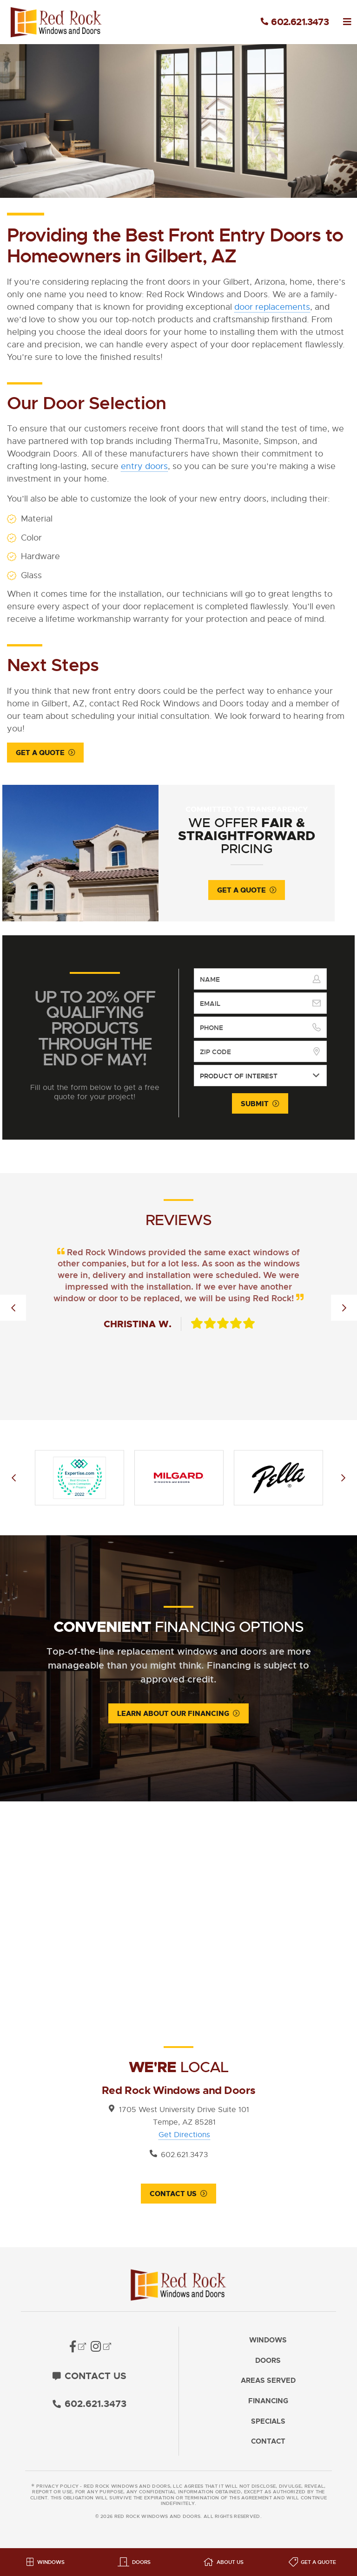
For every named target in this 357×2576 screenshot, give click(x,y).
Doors (268, 2365)
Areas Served (268, 2385)
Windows (268, 2345)
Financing (268, 2406)
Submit (255, 1107)
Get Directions (184, 2139)
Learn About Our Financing (173, 1717)
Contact (268, 2446)
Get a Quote (40, 753)
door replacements (272, 307)
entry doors (144, 466)
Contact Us (173, 2198)
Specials (268, 2426)
